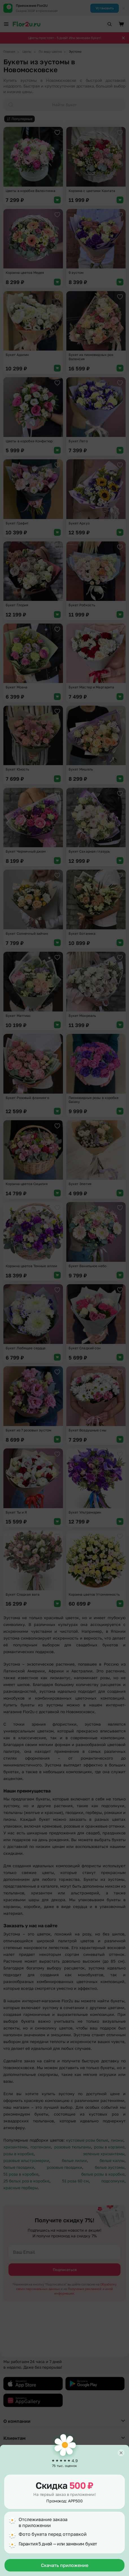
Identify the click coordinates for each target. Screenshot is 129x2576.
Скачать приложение (64, 2565)
